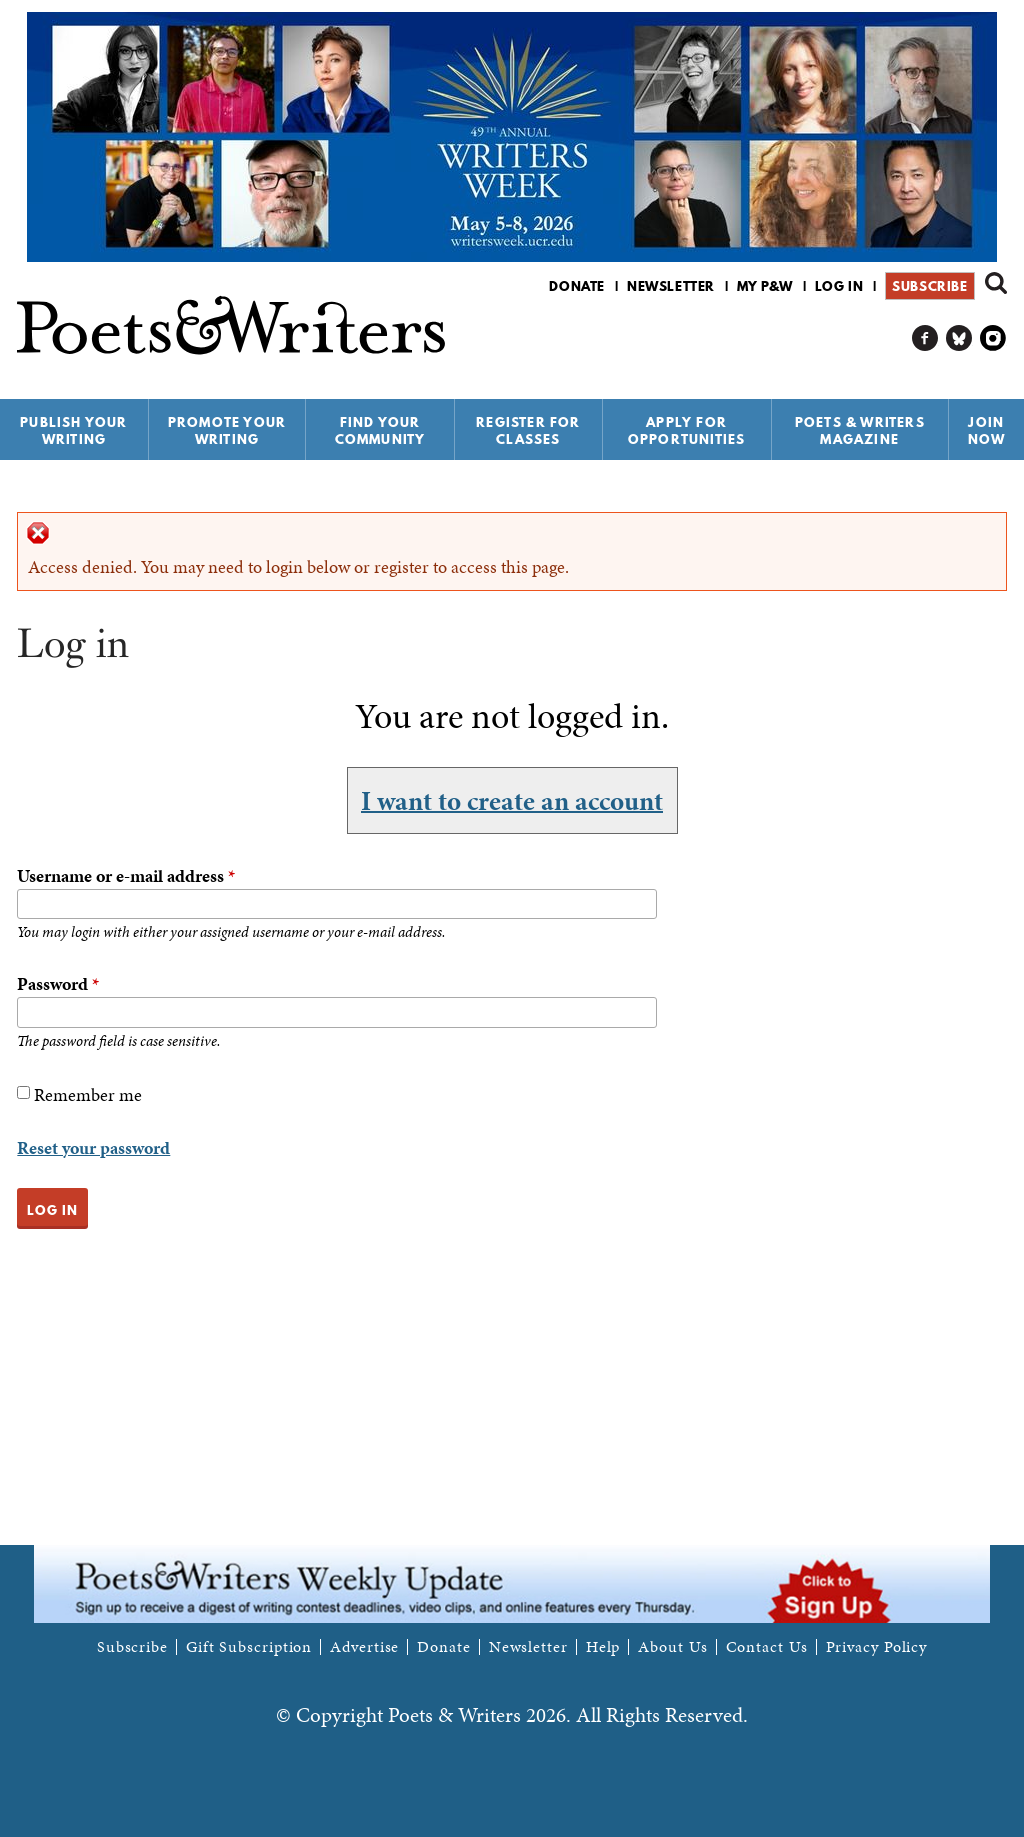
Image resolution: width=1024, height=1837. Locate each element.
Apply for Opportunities (687, 430)
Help (603, 1647)
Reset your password (93, 1147)
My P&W (765, 286)
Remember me (88, 1094)
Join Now (987, 430)
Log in (839, 286)
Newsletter (671, 286)
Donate (577, 286)
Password (58, 983)
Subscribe (929, 286)
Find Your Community (380, 430)
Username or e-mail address (126, 875)
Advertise (364, 1647)
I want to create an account (512, 800)
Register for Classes (528, 430)
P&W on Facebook (925, 338)
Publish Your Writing (73, 430)
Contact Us (767, 1647)
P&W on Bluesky (959, 338)
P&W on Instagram (993, 338)
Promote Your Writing (227, 430)
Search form (996, 283)
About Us (672, 1647)
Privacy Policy (877, 1647)
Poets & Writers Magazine (860, 430)
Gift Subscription (249, 1647)
